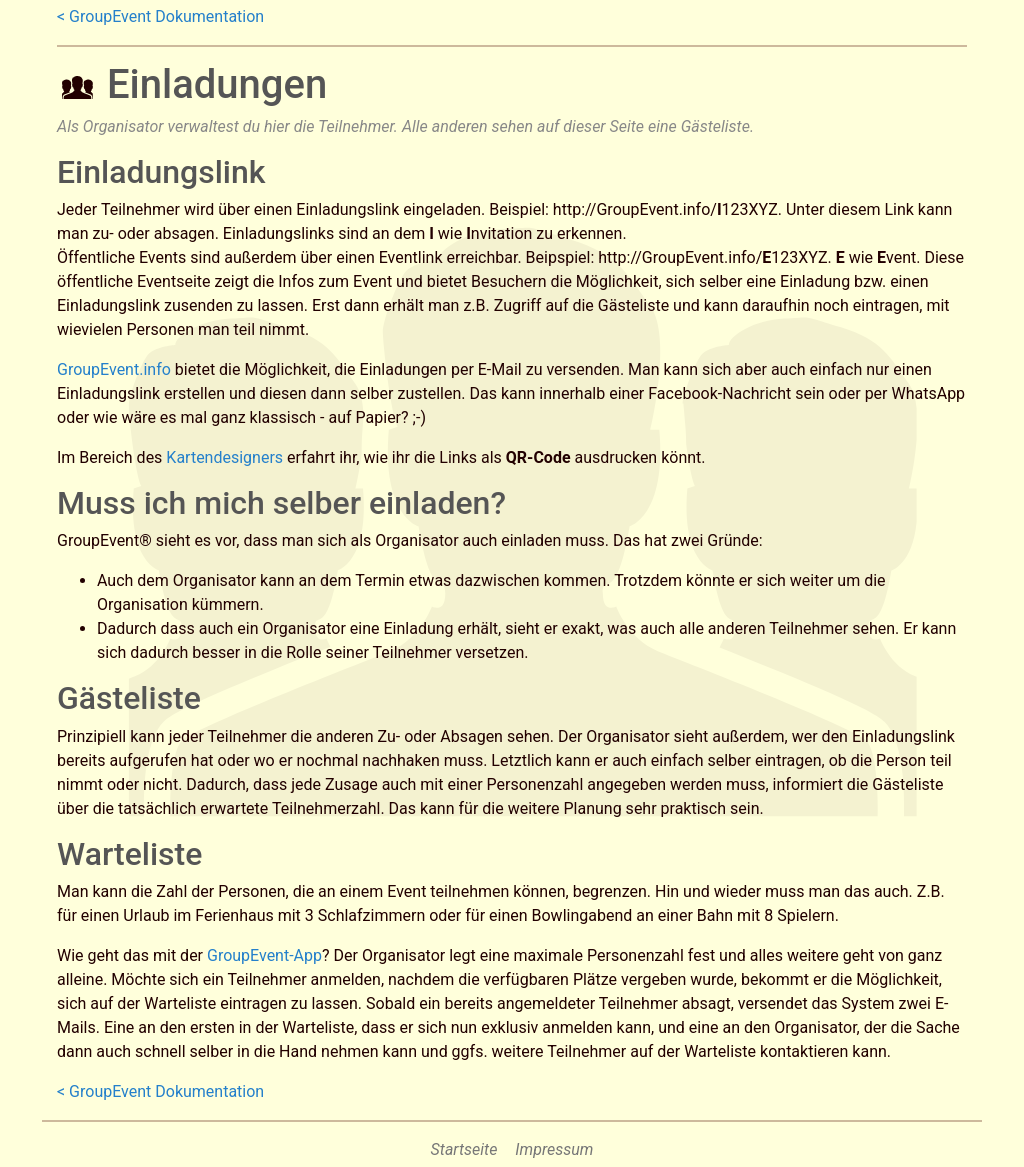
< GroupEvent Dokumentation (160, 16)
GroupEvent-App (264, 955)
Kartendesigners (224, 457)
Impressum (554, 1149)
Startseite (464, 1149)
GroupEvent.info (114, 369)
